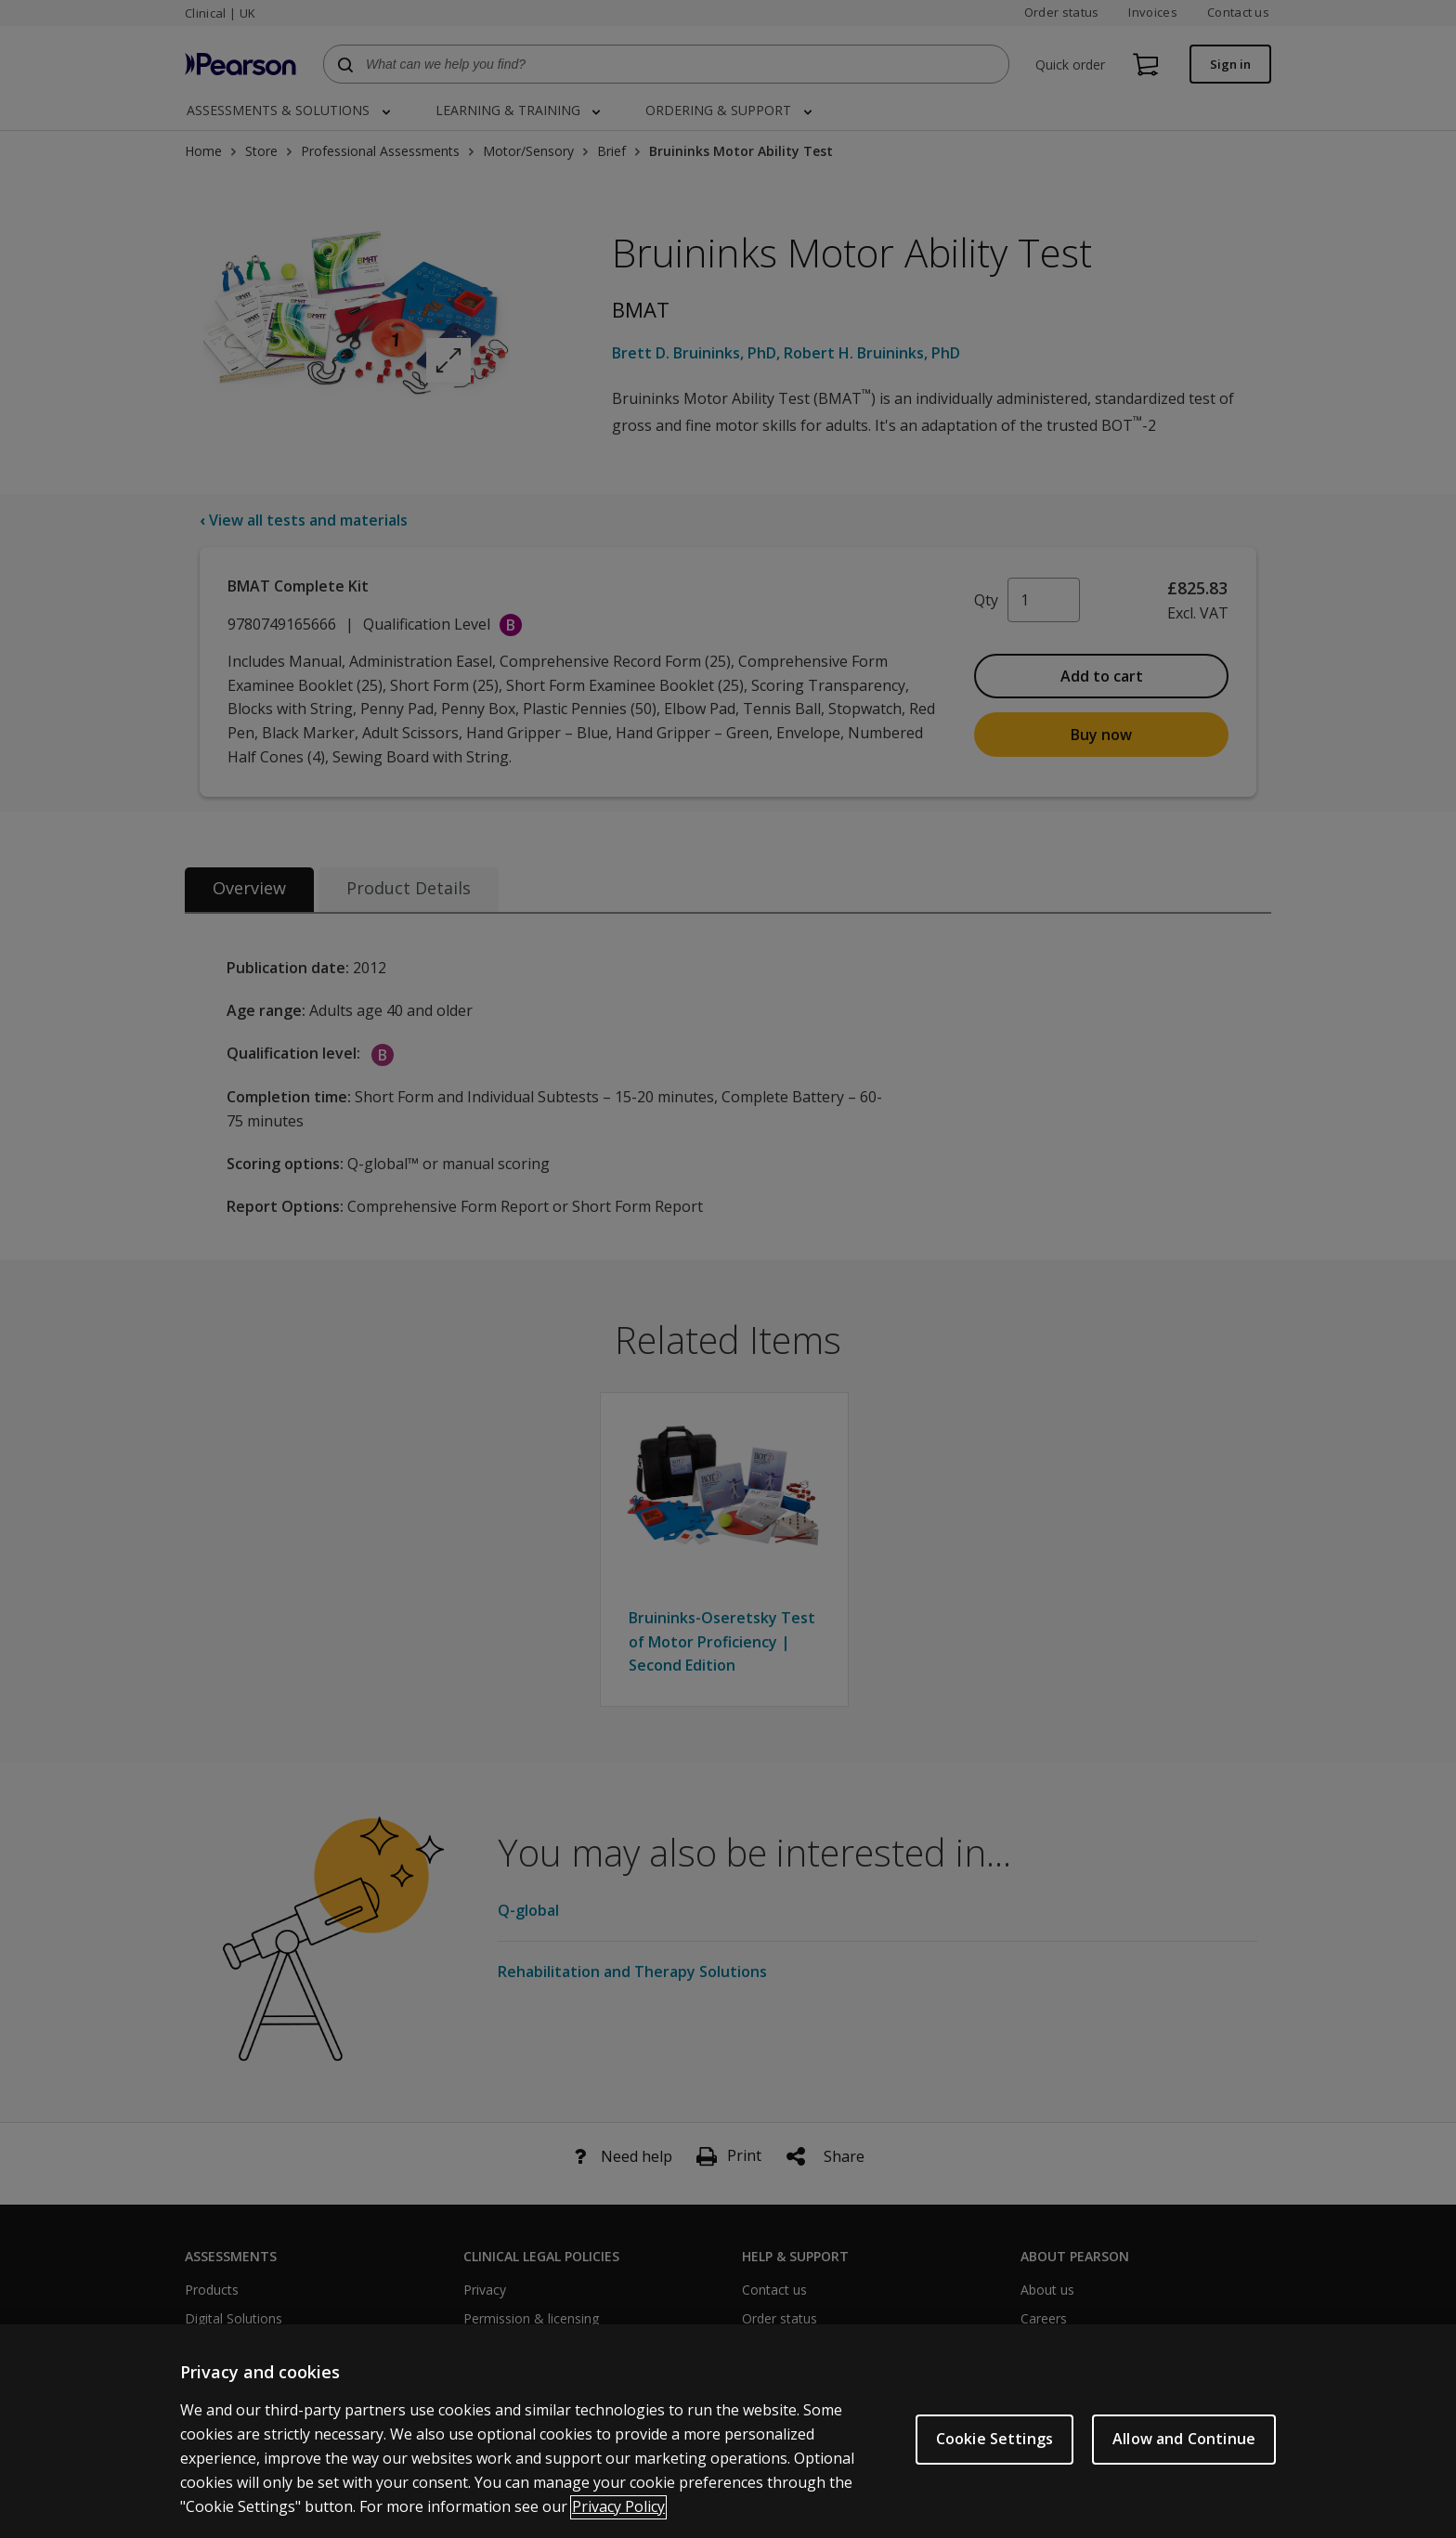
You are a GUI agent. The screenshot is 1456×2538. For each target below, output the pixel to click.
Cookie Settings (994, 2463)
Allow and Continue (1183, 2463)
